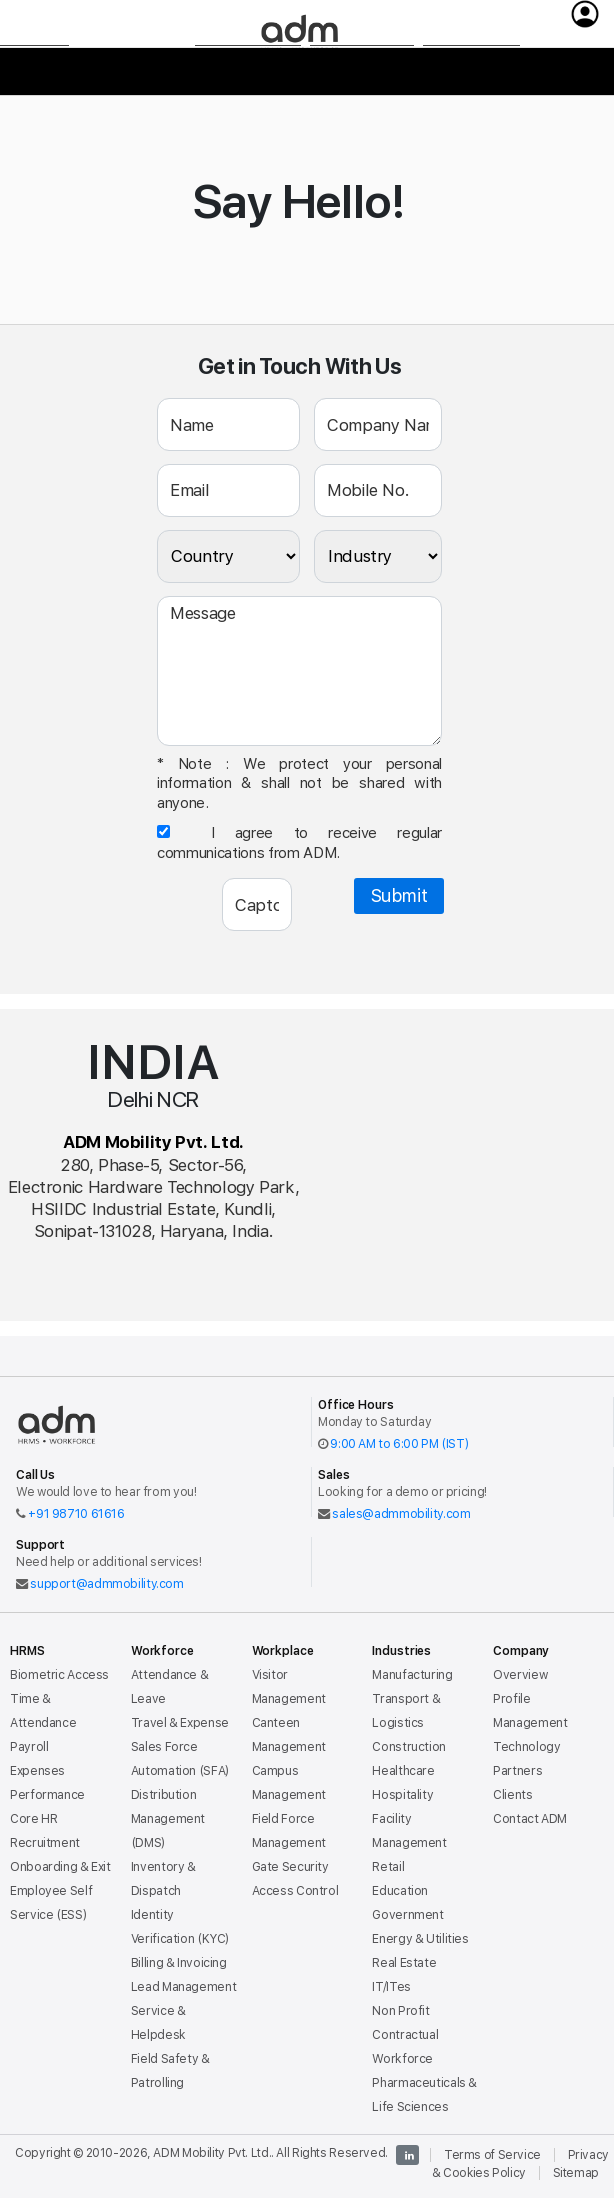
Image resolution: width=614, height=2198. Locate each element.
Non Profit (400, 2010)
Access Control (295, 1890)
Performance (47, 1794)
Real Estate (404, 1962)
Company (471, 76)
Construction (409, 1746)
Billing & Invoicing (179, 1962)
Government (407, 1914)
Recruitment (45, 1842)
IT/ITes (391, 1986)
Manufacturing (412, 1674)
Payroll (29, 1746)
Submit (399, 895)
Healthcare (403, 1770)
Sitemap (576, 2173)
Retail (388, 1866)
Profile (511, 1698)
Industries (362, 76)
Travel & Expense (180, 1722)
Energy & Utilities (420, 1938)
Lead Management (183, 1986)
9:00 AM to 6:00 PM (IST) (399, 1443)
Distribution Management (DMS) (168, 1818)
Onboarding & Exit (60, 1866)
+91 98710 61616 (76, 1513)
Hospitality (402, 1794)
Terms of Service (492, 2155)
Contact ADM (530, 1818)
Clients (512, 1794)
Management (530, 1722)
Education (400, 1890)
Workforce (131, 75)
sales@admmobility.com (401, 1513)
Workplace (248, 76)
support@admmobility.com (106, 1583)
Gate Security (290, 1866)
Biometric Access (59, 1674)
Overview (520, 1674)
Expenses (37, 1770)
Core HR (33, 1818)
